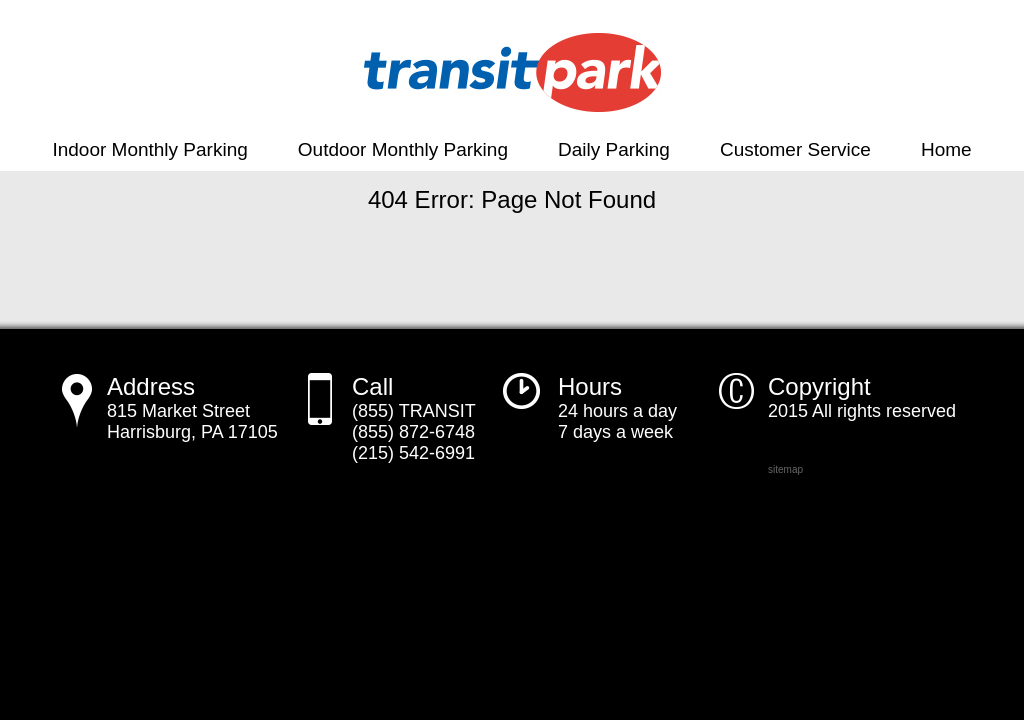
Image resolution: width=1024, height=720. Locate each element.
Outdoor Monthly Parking (403, 149)
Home (946, 149)
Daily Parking (614, 149)
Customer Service (795, 149)
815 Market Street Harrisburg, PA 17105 (192, 410)
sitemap (785, 469)
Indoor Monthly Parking (149, 149)
